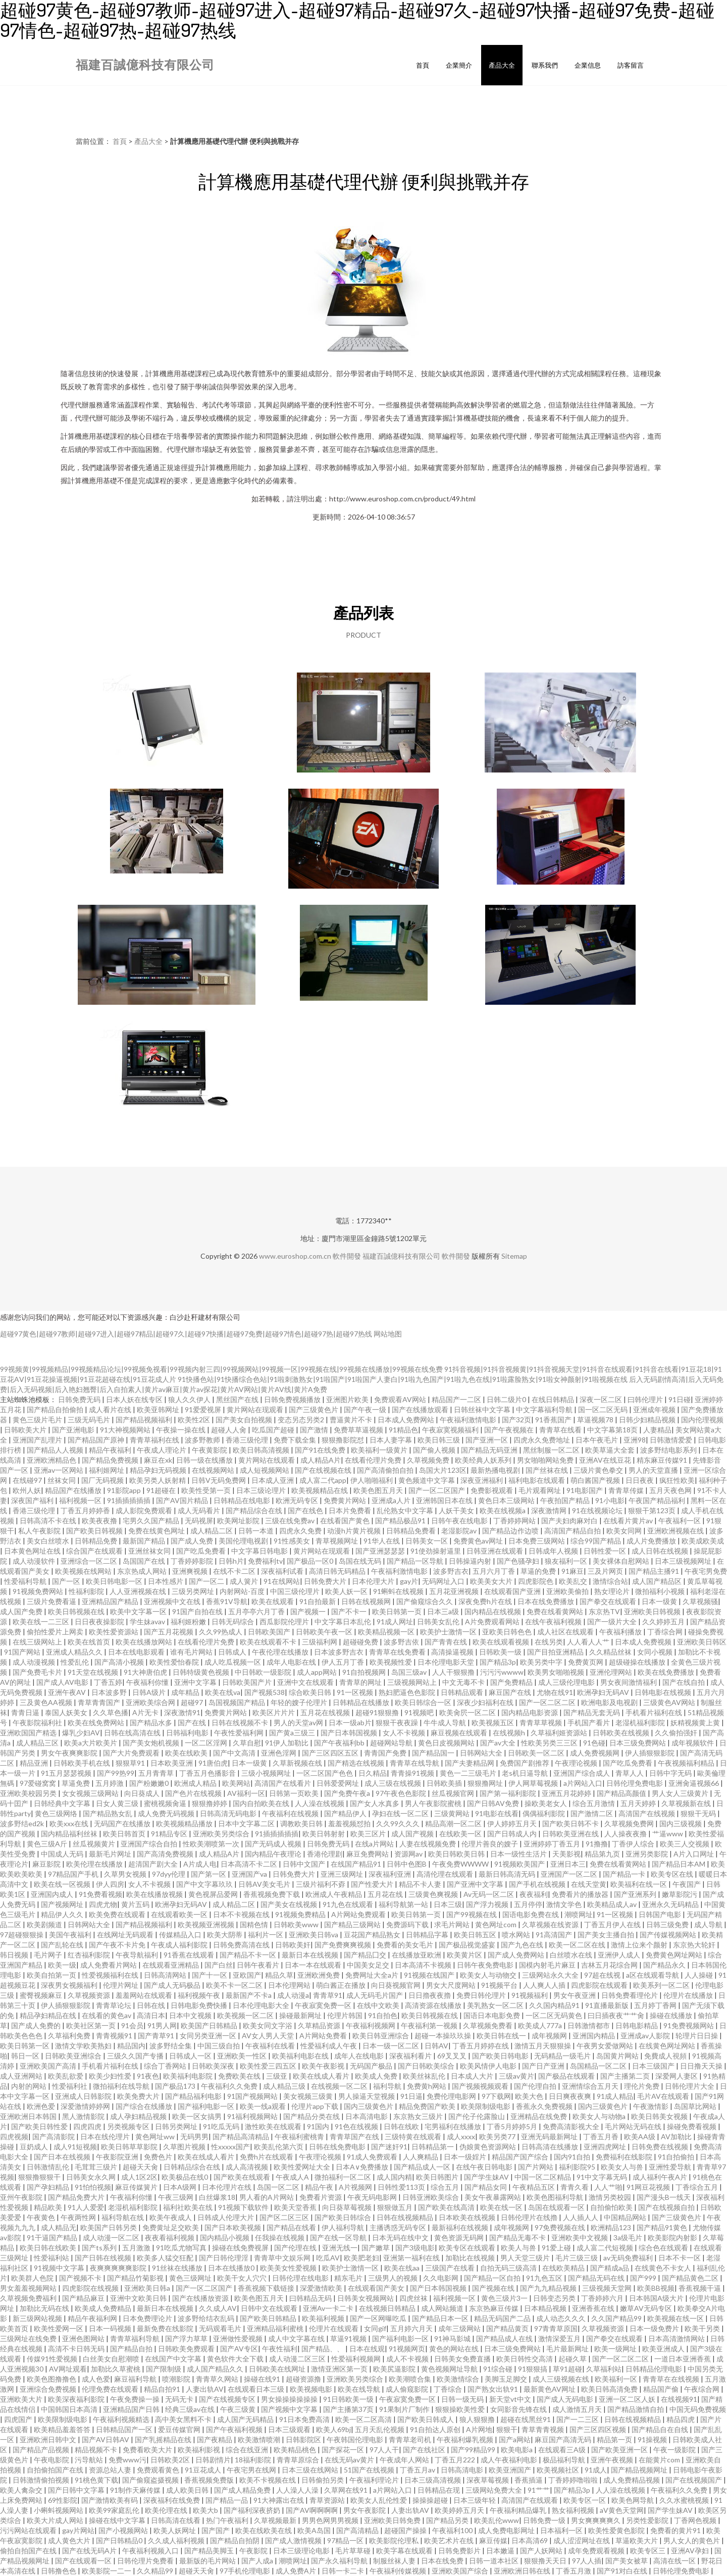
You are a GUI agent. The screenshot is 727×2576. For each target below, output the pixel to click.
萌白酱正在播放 (341, 1985)
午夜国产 (687, 1884)
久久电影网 (441, 2278)
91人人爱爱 (86, 2207)
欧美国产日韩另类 (109, 2227)
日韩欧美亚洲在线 (571, 1833)
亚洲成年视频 (655, 1409)
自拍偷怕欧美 (612, 2207)
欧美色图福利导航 (556, 2197)
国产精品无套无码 (592, 1712)
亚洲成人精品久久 (75, 1651)
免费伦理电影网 (452, 2096)
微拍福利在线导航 (122, 2086)
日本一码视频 (111, 2328)
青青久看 (575, 2187)
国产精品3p (498, 1662)
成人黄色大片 (70, 2540)
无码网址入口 (444, 1581)
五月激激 (137, 2247)
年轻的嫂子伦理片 (300, 1702)
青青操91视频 (413, 1773)
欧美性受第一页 (206, 1490)
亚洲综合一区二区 (90, 1561)
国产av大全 (498, 1742)
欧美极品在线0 (186, 2177)
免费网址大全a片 (372, 1975)
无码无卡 (180, 2399)
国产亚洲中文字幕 (476, 1884)
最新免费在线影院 (166, 2328)
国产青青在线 (447, 1641)
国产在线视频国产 (694, 2480)
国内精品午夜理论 (274, 1853)
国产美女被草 (627, 2560)
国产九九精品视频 (549, 2288)
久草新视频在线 (298, 1763)
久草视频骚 (700, 1601)
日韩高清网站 (166, 1975)
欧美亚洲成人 (664, 2348)
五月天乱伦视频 (380, 2429)
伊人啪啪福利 (372, 1480)
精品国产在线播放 (74, 1490)
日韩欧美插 (445, 1783)
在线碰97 (28, 1480)
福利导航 (388, 2086)
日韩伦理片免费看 (146, 2560)
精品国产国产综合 (521, 2156)
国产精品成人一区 (423, 2166)
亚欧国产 (247, 1975)
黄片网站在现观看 (256, 1409)
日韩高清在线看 (176, 2520)
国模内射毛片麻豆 (548, 1965)
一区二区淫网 (207, 1742)
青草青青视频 (543, 2429)
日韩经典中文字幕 (63, 1803)
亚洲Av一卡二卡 (329, 2308)
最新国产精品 (145, 1540)
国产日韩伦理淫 (224, 2257)
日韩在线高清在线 (133, 1732)
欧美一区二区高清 (364, 2419)
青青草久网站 (218, 2379)
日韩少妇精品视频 (648, 1419)
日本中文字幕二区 (247, 1823)
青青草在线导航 (415, 1763)
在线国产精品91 (357, 1864)
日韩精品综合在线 (193, 2166)
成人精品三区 (38, 1742)
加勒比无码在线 (45, 2308)
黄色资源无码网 (459, 2237)
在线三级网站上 (38, 1641)
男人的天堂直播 (654, 1470)
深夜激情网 (549, 1510)
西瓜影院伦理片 (284, 1621)
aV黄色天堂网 (622, 2510)
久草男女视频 (126, 1874)
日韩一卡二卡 (344, 2570)
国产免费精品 (512, 1682)
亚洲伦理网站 (612, 1672)
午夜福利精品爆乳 (519, 2510)
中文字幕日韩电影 (260, 1551)
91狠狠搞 (533, 2368)
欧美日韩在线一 (502, 2035)
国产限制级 (164, 2368)
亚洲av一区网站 (59, 1470)
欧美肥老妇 (361, 2257)
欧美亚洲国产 (511, 2469)
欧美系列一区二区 (662, 1985)
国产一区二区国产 (437, 1490)
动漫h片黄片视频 (354, 1530)
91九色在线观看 (349, 1904)
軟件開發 (347, 1256)
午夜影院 (254, 2550)
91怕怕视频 (93, 2187)
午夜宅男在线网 (252, 2469)
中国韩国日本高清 (70, 2409)
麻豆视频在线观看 (460, 1732)
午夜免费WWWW (461, 1864)
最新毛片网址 (111, 1853)
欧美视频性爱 (391, 1662)
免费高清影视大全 (572, 2126)
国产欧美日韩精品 (269, 2318)
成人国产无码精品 (246, 2419)
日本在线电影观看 (137, 1651)
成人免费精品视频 (632, 2480)
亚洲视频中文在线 (173, 1601)
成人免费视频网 (595, 1752)
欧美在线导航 (360, 2389)
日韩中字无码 (671, 1773)
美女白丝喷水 (49, 1540)
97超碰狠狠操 (22, 1934)
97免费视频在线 (561, 2227)
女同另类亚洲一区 (209, 2035)
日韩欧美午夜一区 (325, 1631)
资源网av (409, 1853)
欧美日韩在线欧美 (49, 2247)
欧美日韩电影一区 (115, 1581)
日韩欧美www (297, 1924)
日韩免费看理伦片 (630, 1995)
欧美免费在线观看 (118, 1914)
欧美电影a (517, 2449)
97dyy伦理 (169, 1874)
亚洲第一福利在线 (412, 2257)
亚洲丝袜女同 (150, 1551)
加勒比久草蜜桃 (116, 2368)
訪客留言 (630, 65)
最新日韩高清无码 (508, 1874)
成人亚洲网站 (22, 2076)
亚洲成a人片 (392, 1500)
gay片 (409, 1581)
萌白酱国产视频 (595, 1480)
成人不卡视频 (408, 2358)
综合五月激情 (594, 1803)
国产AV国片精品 (183, 1500)
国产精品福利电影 (194, 2096)
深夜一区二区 (602, 1399)
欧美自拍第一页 (52, 1975)
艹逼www (668, 1833)
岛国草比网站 (696, 2106)
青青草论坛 (114, 2005)
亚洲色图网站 (84, 2338)
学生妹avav (148, 1621)
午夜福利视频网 (371, 2025)
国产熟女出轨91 (494, 2389)
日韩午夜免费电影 (486, 1965)
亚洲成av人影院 (645, 2035)
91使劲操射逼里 (436, 1551)
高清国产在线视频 (647, 1813)
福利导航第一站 (404, 1904)
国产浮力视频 (488, 1904)
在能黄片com (660, 2459)
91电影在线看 (496, 1813)
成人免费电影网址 (507, 2530)
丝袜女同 (62, 1480)
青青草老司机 (411, 2439)
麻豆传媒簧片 (137, 2187)
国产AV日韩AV (106, 2439)
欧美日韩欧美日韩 (457, 1853)
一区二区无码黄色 (555, 2015)
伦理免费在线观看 (111, 2389)
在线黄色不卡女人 (664, 2267)
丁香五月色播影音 (208, 1773)
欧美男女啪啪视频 (557, 1672)
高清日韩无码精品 (338, 1571)
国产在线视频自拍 (667, 2207)
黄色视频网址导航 (450, 2368)
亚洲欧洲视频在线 (676, 1530)
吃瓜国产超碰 (274, 1429)
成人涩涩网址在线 (582, 2540)
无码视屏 (199, 1520)
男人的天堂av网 (299, 1722)
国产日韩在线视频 (104, 2257)
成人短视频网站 (265, 1470)
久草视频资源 (90, 1995)
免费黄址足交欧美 (171, 2227)
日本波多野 (109, 1692)
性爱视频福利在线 (111, 1975)
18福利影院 (254, 2459)
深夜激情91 (182, 1712)
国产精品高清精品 (242, 2136)
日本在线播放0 (232, 2267)
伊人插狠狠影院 (650, 1752)
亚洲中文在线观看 (306, 1682)
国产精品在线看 (292, 2227)
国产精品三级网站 (353, 1924)
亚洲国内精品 (594, 2035)
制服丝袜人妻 (395, 2560)
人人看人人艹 (589, 1641)
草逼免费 (76, 1783)
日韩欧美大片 (26, 1429)
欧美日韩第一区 (25, 2045)
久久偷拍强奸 (677, 1732)
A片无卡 (146, 1712)
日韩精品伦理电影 (655, 2368)
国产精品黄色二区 (691, 2278)
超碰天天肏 (141, 2166)
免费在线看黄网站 (556, 1611)
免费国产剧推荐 (525, 1763)
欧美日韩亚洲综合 (381, 2035)
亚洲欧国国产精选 (29, 1732)
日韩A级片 (149, 1692)
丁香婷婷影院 (193, 1561)
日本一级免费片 (655, 2328)
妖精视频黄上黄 (695, 1722)
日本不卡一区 (680, 2257)
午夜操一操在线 (181, 1429)
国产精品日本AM (679, 1864)
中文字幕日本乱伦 (344, 1621)
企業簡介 (459, 65)
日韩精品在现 (439, 2490)
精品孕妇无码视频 (159, 1470)
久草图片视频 (185, 2146)
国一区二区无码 (603, 1409)
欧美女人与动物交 (489, 1975)
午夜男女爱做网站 (606, 2045)
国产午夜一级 (366, 1409)
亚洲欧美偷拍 (568, 1591)
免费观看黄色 (159, 2469)
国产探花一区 (344, 2449)
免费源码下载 (408, 1924)
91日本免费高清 (305, 2419)
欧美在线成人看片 (322, 2076)
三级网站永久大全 (551, 1975)
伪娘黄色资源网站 (488, 2146)
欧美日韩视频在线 (77, 1611)
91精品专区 (170, 1833)
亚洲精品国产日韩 (132, 2409)
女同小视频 (655, 1651)
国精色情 (255, 1924)
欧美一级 (62, 1965)
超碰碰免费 (361, 1641)
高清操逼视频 (453, 1651)
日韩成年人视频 (554, 1551)
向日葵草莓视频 (347, 2207)
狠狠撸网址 (486, 1783)
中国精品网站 (626, 2217)
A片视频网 (356, 2187)
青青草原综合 (299, 2459)
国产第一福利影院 (509, 1793)
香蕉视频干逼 (700, 2288)
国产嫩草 (376, 2247)
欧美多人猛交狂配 (166, 2257)
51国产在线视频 (370, 2469)
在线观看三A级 (562, 2449)
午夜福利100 (453, 2530)
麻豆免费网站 (368, 1853)
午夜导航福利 (138, 1954)
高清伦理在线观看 (446, 1874)
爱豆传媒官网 (180, 2429)
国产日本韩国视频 (350, 1732)
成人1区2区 (139, 2177)
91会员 (132, 2025)
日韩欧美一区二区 (537, 1752)
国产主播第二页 (625, 2076)
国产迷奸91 (389, 2146)
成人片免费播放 (652, 1540)
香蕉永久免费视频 (545, 2106)
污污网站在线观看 (29, 2530)
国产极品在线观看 (567, 2076)
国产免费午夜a (348, 1793)
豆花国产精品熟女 (373, 1934)
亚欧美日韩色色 (507, 1631)
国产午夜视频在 (509, 1429)
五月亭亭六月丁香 (257, 1611)
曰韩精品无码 (311, 2298)
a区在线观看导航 (653, 1975)
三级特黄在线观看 (414, 2136)
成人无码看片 (200, 1510)
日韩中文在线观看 (270, 2308)
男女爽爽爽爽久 (596, 2520)
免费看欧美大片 (148, 2449)
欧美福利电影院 (188, 2076)
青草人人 (630, 1773)
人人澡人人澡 (298, 2490)
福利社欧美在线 (188, 2207)
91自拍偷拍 (677, 2156)
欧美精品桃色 (296, 2449)
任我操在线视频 (280, 2237)
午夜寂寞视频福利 (451, 1429)
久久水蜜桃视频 (684, 2500)
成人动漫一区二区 (112, 2237)
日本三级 (448, 1904)
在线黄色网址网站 (668, 2045)
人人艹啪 (608, 2187)
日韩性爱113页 (402, 2187)
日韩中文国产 (305, 1864)
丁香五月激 (574, 2570)
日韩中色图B (407, 1864)
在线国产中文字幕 (174, 2358)
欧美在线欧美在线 (264, 2530)
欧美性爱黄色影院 (617, 2530)
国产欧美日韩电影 (501, 2055)
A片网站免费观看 (359, 1914)
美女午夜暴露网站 (493, 2197)
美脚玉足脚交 (507, 2379)
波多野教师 (203, 1439)
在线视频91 (679, 2399)
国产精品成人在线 (505, 2338)
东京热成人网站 (142, 1571)
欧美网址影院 (239, 1520)
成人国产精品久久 (216, 2368)
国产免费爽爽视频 (344, 1944)
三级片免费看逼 (52, 1601)
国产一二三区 (578, 2419)
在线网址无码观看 (126, 1934)
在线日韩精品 (554, 1399)
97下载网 (496, 2096)
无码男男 (194, 2136)
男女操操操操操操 (290, 2399)
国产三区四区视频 (598, 2429)
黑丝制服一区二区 (552, 1450)
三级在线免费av (290, 1520)
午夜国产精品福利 (658, 1500)
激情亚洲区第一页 (340, 2368)
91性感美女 (292, 1540)
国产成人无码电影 (566, 2399)
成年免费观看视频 (597, 2550)
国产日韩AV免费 (494, 1803)
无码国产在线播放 (123, 1823)
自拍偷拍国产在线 (56, 2469)
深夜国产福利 (33, 1500)
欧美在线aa (402, 2267)
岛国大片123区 (442, 1470)
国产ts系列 (100, 2247)
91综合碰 (498, 2368)
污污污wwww (502, 1672)
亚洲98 (635, 1439)
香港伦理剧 (324, 1853)
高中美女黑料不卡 (184, 2419)
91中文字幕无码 (603, 2177)
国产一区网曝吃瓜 (379, 2318)
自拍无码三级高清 (509, 2267)
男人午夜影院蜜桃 (434, 1803)
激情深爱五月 (560, 2338)
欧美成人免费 (377, 2076)
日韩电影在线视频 (664, 1692)
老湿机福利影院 (640, 1722)
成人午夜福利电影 (510, 2459)
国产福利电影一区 (207, 2106)
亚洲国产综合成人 (582, 1773)
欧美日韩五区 (476, 1934)
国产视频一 (308, 1611)
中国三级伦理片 (295, 1591)
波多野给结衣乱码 (207, 2318)
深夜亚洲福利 (482, 1480)
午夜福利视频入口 (151, 2550)
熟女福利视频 (574, 2510)
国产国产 (216, 2530)
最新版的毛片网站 (208, 2560)
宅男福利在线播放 (454, 2126)
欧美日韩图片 (438, 2177)
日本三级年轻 (475, 2500)
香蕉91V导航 (226, 1601)
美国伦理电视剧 (244, 1540)
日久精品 (372, 1773)
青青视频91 (115, 2035)
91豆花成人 (204, 2469)
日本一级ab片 (350, 1722)
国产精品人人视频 (56, 1450)
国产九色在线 (523, 1944)
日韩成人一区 (191, 2055)
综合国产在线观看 (95, 1551)
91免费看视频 (100, 1894)
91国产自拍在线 (198, 1611)
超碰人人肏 (229, 1429)
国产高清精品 (358, 2530)
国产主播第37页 (349, 2409)
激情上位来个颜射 (640, 1944)
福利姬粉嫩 (189, 1621)
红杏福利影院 (90, 1954)
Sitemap (514, 1256)
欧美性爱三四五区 (269, 2066)
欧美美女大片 (492, 1581)
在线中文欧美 (379, 2005)
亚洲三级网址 (343, 1874)
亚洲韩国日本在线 (445, 1500)
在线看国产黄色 (345, 1520)
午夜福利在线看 (270, 2045)
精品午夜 (320, 2187)
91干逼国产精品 (53, 2237)
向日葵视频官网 (396, 1985)
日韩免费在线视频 (661, 2146)
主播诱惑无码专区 (399, 2227)
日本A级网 (180, 2187)
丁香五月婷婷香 (86, 1510)
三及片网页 (606, 1571)
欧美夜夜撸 (100, 1520)
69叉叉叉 (452, 2055)
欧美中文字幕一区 (139, 1611)
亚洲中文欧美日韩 (139, 2298)
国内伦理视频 (702, 1419)
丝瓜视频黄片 (95, 1843)
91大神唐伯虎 (146, 1672)
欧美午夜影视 (324, 2066)
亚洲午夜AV (67, 1692)
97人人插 (586, 2560)
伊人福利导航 (344, 2227)
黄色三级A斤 (48, 1843)
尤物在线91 (555, 1692)
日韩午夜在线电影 (460, 1520)
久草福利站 (603, 2368)
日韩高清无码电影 (229, 1813)
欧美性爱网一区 (59, 2328)
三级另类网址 (194, 1591)
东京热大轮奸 (695, 1944)
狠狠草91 (131, 1763)
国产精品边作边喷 (511, 1530)
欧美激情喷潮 (260, 2439)
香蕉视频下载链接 (267, 2288)
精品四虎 (681, 2419)
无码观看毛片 (221, 2328)
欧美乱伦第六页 (279, 2146)
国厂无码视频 (103, 1480)
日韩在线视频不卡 (241, 1722)
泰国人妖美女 (67, 1712)
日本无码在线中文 (401, 2237)
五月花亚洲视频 (454, 1591)
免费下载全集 (296, 1439)
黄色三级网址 (191, 2278)
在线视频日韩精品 (388, 2308)
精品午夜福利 (111, 1450)
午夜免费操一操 (135, 2399)
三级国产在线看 (450, 2267)
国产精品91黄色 (663, 2227)
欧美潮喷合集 (411, 2379)
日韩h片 (231, 1561)
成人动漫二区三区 (298, 2358)
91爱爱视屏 (204, 1409)
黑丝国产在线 (238, 1399)
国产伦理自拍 (536, 2086)
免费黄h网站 (427, 2086)
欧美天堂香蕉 (296, 2207)
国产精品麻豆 (84, 2298)
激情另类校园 (611, 2197)
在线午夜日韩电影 (485, 2166)
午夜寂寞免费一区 (324, 2005)
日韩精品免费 (97, 1540)
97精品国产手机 (74, 1874)
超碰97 (192, 1702)
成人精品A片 (320, 1460)
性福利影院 (87, 1591)
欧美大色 (530, 2096)
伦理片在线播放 (688, 1995)
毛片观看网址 (540, 1490)
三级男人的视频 (393, 2278)
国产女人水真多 (375, 1803)
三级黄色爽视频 (433, 1894)
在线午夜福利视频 (554, 1621)
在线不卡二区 (235, 1571)
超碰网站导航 (392, 1742)
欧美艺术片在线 (449, 2540)
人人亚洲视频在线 (139, 1591)
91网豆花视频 (649, 2187)
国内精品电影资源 (530, 1712)
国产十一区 (210, 1975)
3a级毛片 (628, 2237)
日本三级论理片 (261, 1490)
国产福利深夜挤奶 (253, 2510)
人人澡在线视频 (320, 1803)
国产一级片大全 (612, 1621)
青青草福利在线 (155, 1439)
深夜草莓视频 (488, 2480)
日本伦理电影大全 (262, 2005)
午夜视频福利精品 (687, 1763)
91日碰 (679, 1399)
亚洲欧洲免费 (319, 1975)
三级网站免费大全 (494, 2490)
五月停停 (528, 1904)
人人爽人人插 (545, 1985)
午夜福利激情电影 (469, 1419)
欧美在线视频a (503, 1510)
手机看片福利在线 (655, 1712)
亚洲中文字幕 (196, 1682)
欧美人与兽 (519, 2247)
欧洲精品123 (612, 2227)
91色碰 (594, 1742)
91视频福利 (530, 1995)
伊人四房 (110, 1884)
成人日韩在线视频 (661, 1551)
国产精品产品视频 (42, 2449)
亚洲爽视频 (190, 1571)
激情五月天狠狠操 (543, 2045)
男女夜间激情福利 (629, 1682)
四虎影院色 (536, 1581)
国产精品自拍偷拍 (56, 1409)
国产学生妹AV (487, 2177)
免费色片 (159, 2156)
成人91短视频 (75, 2146)
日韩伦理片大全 (690, 2086)
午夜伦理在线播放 (281, 1651)
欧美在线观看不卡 (269, 1641)
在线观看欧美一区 (180, 1914)
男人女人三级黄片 (681, 1793)
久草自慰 (247, 1742)
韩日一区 (26, 2055)
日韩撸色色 (59, 2570)
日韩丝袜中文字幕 (483, 1409)
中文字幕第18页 (613, 1429)
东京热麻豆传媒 (494, 2308)
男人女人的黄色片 (692, 2540)
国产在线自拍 (684, 1682)
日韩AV (436, 2045)
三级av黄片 (516, 2076)
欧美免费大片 (139, 2096)
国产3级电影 (415, 2247)
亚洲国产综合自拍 (150, 1843)
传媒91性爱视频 (53, 2358)
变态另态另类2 (302, 1419)
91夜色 (148, 2076)
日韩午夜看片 (259, 1965)
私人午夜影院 (40, 1530)
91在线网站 (282, 1581)
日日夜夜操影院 (100, 1621)
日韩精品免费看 (411, 1530)
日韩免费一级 (545, 2520)
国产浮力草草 (187, 2338)
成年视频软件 (693, 1742)
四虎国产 (19, 2419)
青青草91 (327, 1995)
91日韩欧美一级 (349, 2399)
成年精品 (186, 1692)
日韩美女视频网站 (366, 2298)
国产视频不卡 (81, 2278)
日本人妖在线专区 (135, 1399)
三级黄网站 (452, 1813)
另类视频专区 (129, 2126)
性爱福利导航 (26, 1581)
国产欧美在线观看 (243, 2177)
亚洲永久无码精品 (671, 1904)
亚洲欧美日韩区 (701, 1641)
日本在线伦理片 (105, 2136)
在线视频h (510, 1732)
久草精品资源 (320, 2025)
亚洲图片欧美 (348, 1399)
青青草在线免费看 (398, 1651)
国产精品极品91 (401, 1520)
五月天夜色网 (671, 1490)
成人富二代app (322, 1480)
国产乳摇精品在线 (164, 2439)
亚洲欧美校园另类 (29, 1793)
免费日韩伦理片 (481, 1995)
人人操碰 (699, 1975)
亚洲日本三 (568, 1864)
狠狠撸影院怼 (344, 1439)
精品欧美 (49, 2207)
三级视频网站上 (412, 1682)
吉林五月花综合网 (610, 1965)
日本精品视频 (546, 2308)
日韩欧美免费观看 (187, 2348)
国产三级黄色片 (314, 1409)
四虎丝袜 (414, 2298)
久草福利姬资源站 (560, 1732)
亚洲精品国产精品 (111, 1601)
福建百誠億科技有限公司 (145, 64)
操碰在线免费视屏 (241, 2247)
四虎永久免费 (301, 1530)
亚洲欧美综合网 (151, 1702)
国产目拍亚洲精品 (556, 1651)
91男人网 (162, 2025)
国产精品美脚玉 (209, 2550)
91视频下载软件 (244, 2207)
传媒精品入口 (181, 1934)
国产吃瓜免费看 (201, 1551)
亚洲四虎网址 (606, 2146)
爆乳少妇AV (81, 1732)
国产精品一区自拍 (493, 2278)
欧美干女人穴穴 (242, 2278)
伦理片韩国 (345, 2015)
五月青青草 (156, 1773)
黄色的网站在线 (454, 2348)
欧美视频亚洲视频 (207, 1924)
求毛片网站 (452, 1924)
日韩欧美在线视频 (622, 1732)
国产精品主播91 (655, 1571)
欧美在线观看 (273, 1601)
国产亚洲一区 (487, 1439)
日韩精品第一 (433, 2146)
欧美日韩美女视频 (660, 2116)
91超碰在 (161, 1490)
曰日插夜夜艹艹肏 (617, 2015)
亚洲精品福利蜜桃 (276, 2328)
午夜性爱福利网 (239, 1732)
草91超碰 (567, 2368)
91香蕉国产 (554, 1419)
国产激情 (315, 1429)
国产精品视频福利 (145, 1419)
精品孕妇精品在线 (49, 2015)
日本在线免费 (443, 2560)
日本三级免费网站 (638, 1742)
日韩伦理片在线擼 (530, 2217)
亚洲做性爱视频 (238, 2338)
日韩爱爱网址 (338, 1783)
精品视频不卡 (97, 2449)
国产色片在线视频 (194, 1793)
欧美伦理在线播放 (95, 1864)
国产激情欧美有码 (110, 2500)
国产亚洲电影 (74, 1429)
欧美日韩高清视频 (262, 1450)
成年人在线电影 (359, 2055)
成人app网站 (317, 1672)
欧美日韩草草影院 (130, 2146)
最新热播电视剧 (496, 1470)
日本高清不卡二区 (250, 1864)
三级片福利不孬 (321, 1884)
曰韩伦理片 (646, 1399)
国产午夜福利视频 (235, 2429)
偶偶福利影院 (544, 1813)
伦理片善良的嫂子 (490, 1843)
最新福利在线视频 (461, 2227)
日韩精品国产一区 (125, 2429)
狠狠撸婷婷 (210, 1803)
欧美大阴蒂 (225, 1934)
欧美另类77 (498, 2136)
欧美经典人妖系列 (484, 1460)
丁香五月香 (601, 2136)
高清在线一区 (675, 2560)
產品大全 (502, 65)
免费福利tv (265, 1561)
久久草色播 (110, 1712)
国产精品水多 (152, 1722)
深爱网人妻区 (677, 2076)
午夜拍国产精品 (565, 1500)
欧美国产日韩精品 (210, 2025)
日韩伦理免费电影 (635, 1783)
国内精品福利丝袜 (70, 1833)
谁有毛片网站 (192, 1651)
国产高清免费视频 (166, 1853)
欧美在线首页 (90, 1641)
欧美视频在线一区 (676, 2318)
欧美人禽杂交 (22, 2490)
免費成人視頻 (666, 2055)
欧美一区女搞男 (197, 2116)
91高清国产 (555, 1934)
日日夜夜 (640, 1480)
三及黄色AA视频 (47, 1702)
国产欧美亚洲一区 (620, 2449)
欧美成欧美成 (703, 1540)
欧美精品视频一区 (387, 1631)
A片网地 (479, 2429)
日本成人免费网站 (407, 1419)
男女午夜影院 (365, 2510)
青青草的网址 (361, 1682)
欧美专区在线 (673, 1874)
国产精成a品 (610, 2267)
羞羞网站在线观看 (145, 1995)
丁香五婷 (108, 1682)
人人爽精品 (421, 2156)
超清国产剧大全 (153, 1864)
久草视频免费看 (488, 2025)
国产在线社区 (425, 2449)
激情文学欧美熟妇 (84, 2045)
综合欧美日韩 (311, 1692)
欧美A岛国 (314, 2530)
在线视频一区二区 (340, 2086)
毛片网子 (49, 1954)
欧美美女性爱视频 (289, 2267)
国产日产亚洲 (544, 2066)
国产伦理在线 (296, 2247)
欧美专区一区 (585, 2500)
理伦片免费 (642, 2086)
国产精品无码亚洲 (490, 1450)
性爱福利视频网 (356, 2358)
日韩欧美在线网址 (278, 2368)
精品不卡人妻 (421, 1884)
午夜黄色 (42, 2217)
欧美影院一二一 (107, 2570)
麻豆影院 (47, 1864)
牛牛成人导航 (446, 1722)
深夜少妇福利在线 (486, 1702)
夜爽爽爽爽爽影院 (119, 2267)
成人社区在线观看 (566, 1631)
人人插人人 (581, 2217)
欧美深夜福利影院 (77, 2399)
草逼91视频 (349, 2338)
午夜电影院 (52, 2459)
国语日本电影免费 (492, 2015)
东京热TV (604, 1611)
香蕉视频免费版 (209, 2480)
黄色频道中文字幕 (427, 1480)
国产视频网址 (63, 1904)
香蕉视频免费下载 (272, 1894)
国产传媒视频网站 (669, 1934)
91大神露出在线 (279, 2500)
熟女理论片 (612, 1591)
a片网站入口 (582, 1783)
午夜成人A (293, 2177)
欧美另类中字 (542, 1662)
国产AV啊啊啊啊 (312, 2510)
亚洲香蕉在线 (594, 2308)
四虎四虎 (88, 2126)
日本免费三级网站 (537, 1540)
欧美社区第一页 (91, 2025)
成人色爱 (96, 2379)
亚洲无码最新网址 (550, 2136)
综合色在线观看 (664, 2247)
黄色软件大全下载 (236, 2358)
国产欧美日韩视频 (95, 1530)
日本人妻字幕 (391, 1439)
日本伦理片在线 (227, 2187)
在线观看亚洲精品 (171, 1965)
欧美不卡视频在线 (268, 2480)
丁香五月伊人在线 (613, 1924)
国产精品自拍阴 (235, 2540)
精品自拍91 (163, 2389)
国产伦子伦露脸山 (477, 2116)
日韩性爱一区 (606, 1551)
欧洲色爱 (42, 2106)
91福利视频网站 (253, 2116)
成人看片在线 (111, 1409)
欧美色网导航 (633, 2500)
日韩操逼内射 (471, 1561)
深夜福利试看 (283, 1571)
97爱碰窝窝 (39, 1783)
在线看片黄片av (628, 1520)
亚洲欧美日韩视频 (653, 1611)
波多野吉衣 (451, 1571)
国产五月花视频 (169, 1631)
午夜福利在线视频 (291, 1813)
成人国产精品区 (657, 1581)
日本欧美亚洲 (172, 1763)
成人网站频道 (443, 2308)
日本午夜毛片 (597, 1439)
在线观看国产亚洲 (513, 1591)
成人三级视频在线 (562, 2379)
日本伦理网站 (290, 1985)
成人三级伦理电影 (567, 1682)
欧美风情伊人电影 (489, 2066)
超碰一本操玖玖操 (443, 2035)
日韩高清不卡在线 (49, 1520)
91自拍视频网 (364, 1672)
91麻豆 (572, 1571)
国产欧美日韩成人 (426, 2419)
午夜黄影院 (210, 1450)
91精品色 (403, 1429)
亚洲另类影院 (647, 1853)
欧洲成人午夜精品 (334, 1894)
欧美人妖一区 (347, 1591)
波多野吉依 (402, 1641)
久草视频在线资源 (551, 1924)
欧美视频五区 (493, 1722)
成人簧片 (244, 1581)
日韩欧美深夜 (214, 2066)
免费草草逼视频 (359, 1429)
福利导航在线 (123, 2217)
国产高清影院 (54, 2136)
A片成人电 (200, 1864)
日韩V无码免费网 (219, 1480)
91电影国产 (585, 1490)
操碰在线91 (263, 2379)
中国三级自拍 (219, 2045)
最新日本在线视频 (311, 1954)
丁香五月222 (456, 2459)
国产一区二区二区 (548, 1702)
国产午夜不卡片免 (118, 1944)
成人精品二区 (212, 1530)
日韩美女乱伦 (439, 1621)
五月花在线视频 (325, 1712)
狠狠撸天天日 (546, 2560)
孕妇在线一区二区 (401, 1813)
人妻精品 (657, 1429)
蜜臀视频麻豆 (42, 1995)
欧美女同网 (624, 1530)
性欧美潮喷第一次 (212, 1843)
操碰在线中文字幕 (118, 2520)
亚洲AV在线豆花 (606, 1460)
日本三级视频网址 (684, 1561)
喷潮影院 (177, 2379)
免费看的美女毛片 (406, 1944)
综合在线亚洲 (248, 2449)
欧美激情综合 (459, 2379)
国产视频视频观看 (481, 2086)
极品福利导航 (565, 2459)
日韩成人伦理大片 (226, 2217)
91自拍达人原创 (436, 2429)
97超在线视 (603, 1975)
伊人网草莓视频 (533, 1783)
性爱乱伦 (75, 1662)
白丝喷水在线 (572, 1954)
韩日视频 (15, 1954)
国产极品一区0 (311, 1561)
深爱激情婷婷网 (86, 2106)
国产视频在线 (494, 2288)
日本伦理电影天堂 (447, 1662)
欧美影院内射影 (673, 2237)
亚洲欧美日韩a (148, 2288)
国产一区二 (207, 1581)
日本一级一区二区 (391, 2045)
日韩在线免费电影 (338, 2146)
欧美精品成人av (612, 1904)
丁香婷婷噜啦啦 (573, 2480)
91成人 (596, 2469)
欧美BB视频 (655, 2288)
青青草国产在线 (355, 2136)
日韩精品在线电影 (243, 1500)
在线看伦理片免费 (374, 1460)
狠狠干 (506, 2429)
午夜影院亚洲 (118, 2156)
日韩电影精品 (637, 2025)
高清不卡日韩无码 (77, 2348)
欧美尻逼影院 (395, 2368)
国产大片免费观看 (132, 1752)
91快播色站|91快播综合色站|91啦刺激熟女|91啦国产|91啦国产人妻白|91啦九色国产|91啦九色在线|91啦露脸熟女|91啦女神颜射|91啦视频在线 (403, 1379)
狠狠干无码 (699, 1813)
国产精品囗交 (366, 1954)
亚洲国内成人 (53, 1894)
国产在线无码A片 (90, 2550)
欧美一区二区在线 (578, 1944)
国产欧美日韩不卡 (571, 1823)
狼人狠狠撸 (477, 2419)
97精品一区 (346, 2540)
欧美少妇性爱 (111, 2076)
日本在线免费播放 (546, 1601)
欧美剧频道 (45, 1924)
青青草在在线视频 (672, 2379)
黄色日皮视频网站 (447, 1742)
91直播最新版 (607, 2005)
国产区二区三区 (284, 2217)
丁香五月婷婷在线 (481, 2045)
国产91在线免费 (321, 1450)
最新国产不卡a (249, 1995)
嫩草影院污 (680, 1894)
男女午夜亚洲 (575, 1995)
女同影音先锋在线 (519, 2409)
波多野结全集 (171, 2045)
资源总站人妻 (111, 2469)
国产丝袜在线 (547, 1470)
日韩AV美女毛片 (265, 1884)
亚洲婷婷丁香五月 (553, 1843)
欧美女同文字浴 (268, 2025)
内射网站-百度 (243, 1591)
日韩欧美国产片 (247, 1682)
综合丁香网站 (166, 2066)
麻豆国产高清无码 (564, 2439)
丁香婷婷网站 (515, 1520)
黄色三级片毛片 (38, 1419)
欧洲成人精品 (196, 1783)
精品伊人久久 (63, 1914)
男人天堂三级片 (525, 2257)
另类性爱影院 (648, 2520)
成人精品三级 (285, 2086)
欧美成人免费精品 (104, 2308)
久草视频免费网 (629, 1823)
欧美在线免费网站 (97, 1722)
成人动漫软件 (35, 1561)
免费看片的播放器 (581, 1894)
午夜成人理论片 (162, 1450)
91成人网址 (395, 1621)
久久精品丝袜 (611, 1651)
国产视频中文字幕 (290, 2409)
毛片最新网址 (568, 2348)
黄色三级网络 (57, 1813)
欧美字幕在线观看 (405, 2550)
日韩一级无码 (463, 2399)
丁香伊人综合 (634, 1843)
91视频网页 (407, 2348)
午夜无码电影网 (372, 2197)
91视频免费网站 (39, 1591)
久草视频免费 (429, 1460)
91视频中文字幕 (60, 2267)
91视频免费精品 (301, 1914)
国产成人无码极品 (173, 1985)
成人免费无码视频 (167, 1813)
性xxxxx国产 (230, 2146)
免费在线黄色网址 (157, 1530)
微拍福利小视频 (660, 1591)
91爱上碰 (557, 2247)
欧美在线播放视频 (155, 1894)
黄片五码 (136, 1904)
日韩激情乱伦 (49, 2166)
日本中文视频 (191, 2015)
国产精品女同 (486, 2187)
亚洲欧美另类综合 (222, 1833)
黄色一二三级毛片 (469, 1773)
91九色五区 (545, 2278)
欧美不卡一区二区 (235, 1985)
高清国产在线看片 (283, 1783)
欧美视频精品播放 (185, 1823)
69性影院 (62, 2500)
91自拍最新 (318, 1601)
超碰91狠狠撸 (377, 1712)
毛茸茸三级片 (97, 2166)
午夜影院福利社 (38, 1722)
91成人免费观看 (373, 2156)
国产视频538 (264, 1692)
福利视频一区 (81, 1500)
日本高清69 (530, 2540)
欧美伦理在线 (167, 2510)
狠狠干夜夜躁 (398, 1722)
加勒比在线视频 (470, 2257)
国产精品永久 (665, 1965)
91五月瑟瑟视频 (67, 1773)
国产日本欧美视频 (233, 2227)
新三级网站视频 (38, 2318)
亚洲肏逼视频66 (694, 1783)
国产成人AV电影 (63, 1682)
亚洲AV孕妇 (690, 2550)
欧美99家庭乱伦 (115, 2510)
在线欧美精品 (564, 2267)
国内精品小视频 (225, 2237)
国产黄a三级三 (293, 1732)
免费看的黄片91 (676, 2530)
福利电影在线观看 (537, 1480)
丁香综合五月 (697, 2187)
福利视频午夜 (200, 1995)
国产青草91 (157, 2035)
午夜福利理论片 (374, 2480)
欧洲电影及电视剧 (610, 1702)
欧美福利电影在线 (301, 2055)
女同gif (375, 2328)
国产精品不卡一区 (249, 1954)
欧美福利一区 (617, 2379)
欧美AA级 (640, 2136)
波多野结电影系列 (669, 1450)
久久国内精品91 (555, 2005)
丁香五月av (418, 2469)
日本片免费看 (351, 1510)
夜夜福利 (534, 1894)
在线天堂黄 (588, 1884)
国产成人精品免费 (243, 2490)
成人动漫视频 (35, 1662)
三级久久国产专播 (136, 2055)
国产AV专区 (239, 2348)
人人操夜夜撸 (626, 1833)
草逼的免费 (539, 1571)
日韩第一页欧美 (294, 1793)
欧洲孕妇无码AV (604, 1692)
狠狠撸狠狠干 (40, 2177)
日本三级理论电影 (302, 2550)
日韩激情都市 (589, 2025)
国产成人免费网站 (517, 1954)
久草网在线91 (346, 2490)
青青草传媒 (626, 1490)
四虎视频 (14, 2136)
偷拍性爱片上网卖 (56, 1631)
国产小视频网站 (123, 2530)
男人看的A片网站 (267, 2197)
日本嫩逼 (501, 2550)
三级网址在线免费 (29, 2338)
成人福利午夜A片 (661, 2177)
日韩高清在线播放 (551, 2146)
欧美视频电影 (312, 2389)
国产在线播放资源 (201, 2298)
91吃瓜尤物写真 (182, 2247)
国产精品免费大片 (77, 2197)
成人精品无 (58, 2227)
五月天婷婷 (638, 1803)
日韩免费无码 (80, 1399)
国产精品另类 (448, 2520)
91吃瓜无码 (222, 2126)
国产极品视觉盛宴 (468, 1944)
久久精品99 (156, 2570)
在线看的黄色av (107, 2015)
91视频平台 (500, 1985)
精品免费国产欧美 (428, 2106)
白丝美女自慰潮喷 (112, 2358)
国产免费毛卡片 (38, 1672)
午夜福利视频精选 (122, 2419)
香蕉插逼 (529, 2480)
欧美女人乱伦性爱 (379, 2500)
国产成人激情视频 (294, 2540)
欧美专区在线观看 (468, 2247)
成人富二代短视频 (606, 2247)
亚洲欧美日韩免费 (393, 2520)
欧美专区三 (648, 2550)
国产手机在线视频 (538, 1884)
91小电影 (610, 1500)
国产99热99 (115, 1773)
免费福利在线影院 (625, 2156)
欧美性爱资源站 (114, 1631)
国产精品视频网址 (640, 2469)
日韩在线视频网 (366, 1601)
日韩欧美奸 (292, 1944)
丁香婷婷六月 (603, 2298)
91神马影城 (453, 2338)
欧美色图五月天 (378, 1490)
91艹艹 (539, 2490)
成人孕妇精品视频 (139, 2116)
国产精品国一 (434, 1752)
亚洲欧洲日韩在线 (523, 2570)
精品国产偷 (661, 2389)
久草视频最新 (276, 2520)
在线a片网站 (375, 1843)
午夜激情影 (651, 2106)
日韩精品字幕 (428, 1934)
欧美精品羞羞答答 (63, 2429)
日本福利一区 (562, 2530)
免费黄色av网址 (478, 1540)
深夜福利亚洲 (390, 1874)
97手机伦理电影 (246, 2570)
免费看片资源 (321, 2197)
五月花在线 (386, 1894)
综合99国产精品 (596, 1540)
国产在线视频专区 (228, 2399)
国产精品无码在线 (597, 2278)
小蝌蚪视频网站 (59, 2510)
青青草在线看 (561, 1429)
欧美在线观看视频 (502, 1641)
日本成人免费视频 (644, 1641)
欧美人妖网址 (175, 2530)
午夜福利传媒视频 (399, 2570)
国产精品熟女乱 (108, 1813)
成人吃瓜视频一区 (233, 1662)
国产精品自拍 (132, 2348)
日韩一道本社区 (494, 2560)
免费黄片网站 (346, 1500)
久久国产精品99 (617, 2318)
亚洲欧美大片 (22, 2399)
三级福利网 (320, 1641)
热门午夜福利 (228, 2520)
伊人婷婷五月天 (512, 1823)
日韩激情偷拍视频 (42, 2480)
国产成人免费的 (36, 2025)
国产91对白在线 (623, 2570)
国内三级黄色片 (369, 2106)
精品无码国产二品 (503, 2318)
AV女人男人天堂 (268, 2035)
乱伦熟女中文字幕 (406, 1510)
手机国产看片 (589, 1722)
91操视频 (653, 2439)
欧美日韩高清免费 (610, 2389)
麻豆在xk (158, 1460)
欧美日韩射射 (324, 1833)
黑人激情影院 (84, 2116)
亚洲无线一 (339, 2247)
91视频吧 (419, 1712)
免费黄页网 (586, 1662)
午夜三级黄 (238, 2409)
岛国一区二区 (279, 2187)
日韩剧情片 (213, 2459)
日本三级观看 (290, 2429)
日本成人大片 (473, 2076)
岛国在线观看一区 (557, 2207)
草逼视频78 (596, 1419)
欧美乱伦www (496, 2520)
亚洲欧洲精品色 (52, 1460)
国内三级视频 (681, 1823)
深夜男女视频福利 (70, 1985)
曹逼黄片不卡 (352, 1419)
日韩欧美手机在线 (83, 1763)
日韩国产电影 (661, 1914)
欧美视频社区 (559, 2469)
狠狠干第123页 (652, 1510)
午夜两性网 (79, 2217)
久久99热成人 (221, 1631)
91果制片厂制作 (405, 2409)
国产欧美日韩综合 (344, 2217)
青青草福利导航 (135, 2338)
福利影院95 (578, 2166)
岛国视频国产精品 (238, 1702)
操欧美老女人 (546, 1803)
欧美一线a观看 (263, 2106)
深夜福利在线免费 (172, 2500)
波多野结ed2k (22, 1823)
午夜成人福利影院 (180, 1944)
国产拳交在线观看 (609, 1601)
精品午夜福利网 (93, 2318)
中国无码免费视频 (697, 2409)
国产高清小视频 (119, 1662)
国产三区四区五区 (331, 1752)
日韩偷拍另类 (323, 2480)
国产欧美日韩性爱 (40, 2126)
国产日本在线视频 (63, 2156)
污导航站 (90, 2459)
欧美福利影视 (200, 2449)
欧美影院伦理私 (394, 2540)
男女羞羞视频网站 (29, 2288)
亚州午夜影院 (22, 2197)
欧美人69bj (333, 2429)
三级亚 (277, 2076)
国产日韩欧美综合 (427, 2066)
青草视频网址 (337, 1540)
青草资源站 (327, 2500)
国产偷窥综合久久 (425, 1601)
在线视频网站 (214, 1470)
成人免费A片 (297, 2570)
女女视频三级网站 (91, 1793)
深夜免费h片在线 (485, 1601)
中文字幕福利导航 (545, 1409)
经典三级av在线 (190, 2409)
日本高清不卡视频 (424, 1965)
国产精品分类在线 (312, 2116)
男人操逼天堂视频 (367, 2096)
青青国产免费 (386, 1752)
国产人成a (258, 2560)
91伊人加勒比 (287, 1742)
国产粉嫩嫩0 (149, 1783)
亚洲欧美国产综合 (461, 2570)
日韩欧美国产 (270, 1631)
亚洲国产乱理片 (38, 1439)
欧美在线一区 (502, 2207)
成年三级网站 (460, 2328)
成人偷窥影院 (408, 2389)
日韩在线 (152, 2005)
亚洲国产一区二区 (570, 1874)
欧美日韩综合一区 (424, 1702)
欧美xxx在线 (69, 1823)
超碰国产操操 (406, 2530)
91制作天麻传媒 (136, 2490)
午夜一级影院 (675, 2449)
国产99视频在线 (472, 1914)
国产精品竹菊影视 (136, 2278)
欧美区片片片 (274, 1712)
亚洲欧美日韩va (314, 1934)
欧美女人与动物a (600, 2116)
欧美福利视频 (324, 2318)
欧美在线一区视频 (63, 1884)
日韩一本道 (256, 1530)
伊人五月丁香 (344, 1662)
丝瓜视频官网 (454, 1793)
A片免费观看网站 (493, 1621)
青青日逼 (26, 1712)
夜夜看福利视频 (170, 2237)
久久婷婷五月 (664, 1621)
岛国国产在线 (145, 1561)
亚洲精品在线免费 (539, 2116)
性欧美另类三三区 (550, 1742)
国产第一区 (209, 1874)
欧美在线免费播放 (667, 1672)
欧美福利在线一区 (639, 1884)
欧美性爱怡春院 (174, 1662)
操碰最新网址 (301, 2015)
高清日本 (151, 2015)
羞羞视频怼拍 (350, 1823)
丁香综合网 (665, 1631)
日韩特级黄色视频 (202, 1672)
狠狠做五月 (395, 2207)
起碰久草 (573, 2358)
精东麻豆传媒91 (663, 1460)
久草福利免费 (70, 2035)
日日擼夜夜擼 (430, 1995)
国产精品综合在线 (255, 1510)
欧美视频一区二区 (246, 2015)
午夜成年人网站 (405, 2459)
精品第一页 (615, 2439)
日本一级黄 (660, 1601)
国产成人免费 (193, 1540)
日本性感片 (166, 1581)
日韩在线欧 (402, 2126)
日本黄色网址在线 (33, 1551)
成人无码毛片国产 (375, 1995)
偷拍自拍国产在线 (29, 2550)
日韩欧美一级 (501, 1651)
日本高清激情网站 (677, 2338)
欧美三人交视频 (685, 1843)
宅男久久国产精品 (152, 1520)
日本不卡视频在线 (242, 1914)
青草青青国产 (100, 1702)
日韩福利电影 (188, 1732)
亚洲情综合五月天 (591, 2086)
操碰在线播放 (672, 2015)
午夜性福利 (279, 2348)
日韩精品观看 (463, 1692)
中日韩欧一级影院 (264, 1672)
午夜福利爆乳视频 (466, 2439)
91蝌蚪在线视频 (399, 1591)
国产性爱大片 (373, 1884)
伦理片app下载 (315, 2106)
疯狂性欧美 (677, 1480)
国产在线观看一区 (84, 2560)
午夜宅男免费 (706, 1571)
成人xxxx (461, 2136)
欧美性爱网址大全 (303, 2166)
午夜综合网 (702, 2389)
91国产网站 (23, 1651)
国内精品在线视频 (493, 1611)
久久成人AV (218, 2308)
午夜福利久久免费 (230, 2086)
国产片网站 (536, 2166)
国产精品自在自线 (661, 2429)
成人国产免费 (22, 1611)
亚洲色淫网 (279, 1752)
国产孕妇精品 (49, 2187)
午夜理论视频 (577, 1763)
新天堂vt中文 (511, 2399)
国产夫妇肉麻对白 (570, 1520)
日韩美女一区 (427, 1540)
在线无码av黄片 (350, 2459)
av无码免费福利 (628, 2257)
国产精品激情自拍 (636, 2409)
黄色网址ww (155, 2136)
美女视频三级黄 (308, 2096)
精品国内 (131, 2045)
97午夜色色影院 (402, 1793)
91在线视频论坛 (598, 1510)
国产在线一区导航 (339, 2237)
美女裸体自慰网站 (622, 1561)
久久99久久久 (398, 1823)
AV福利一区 (246, 1793)
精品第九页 (603, 1853)
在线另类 (549, 1641)
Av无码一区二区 (489, 1894)
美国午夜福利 (71, 1934)
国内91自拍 (573, 2156)
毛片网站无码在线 (634, 2126)
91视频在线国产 (430, 1975)
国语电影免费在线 (531, 1914)
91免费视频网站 (689, 2025)
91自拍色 (382, 2015)
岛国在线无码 (361, 1561)
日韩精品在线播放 (362, 1702)
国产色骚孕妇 (519, 1561)
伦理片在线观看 (334, 2328)
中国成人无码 (63, 1853)
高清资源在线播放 (434, 2005)
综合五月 (445, 2187)
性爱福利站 (52, 2257)
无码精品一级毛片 (563, 2055)
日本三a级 (443, 1611)
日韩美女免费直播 (463, 2358)
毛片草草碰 (353, 2550)
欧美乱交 (574, 1581)
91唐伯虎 (213, 1763)
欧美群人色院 (33, 2278)
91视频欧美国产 (520, 1864)
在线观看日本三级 (257, 2389)
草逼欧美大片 (637, 2540)
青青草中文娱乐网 (283, 2257)
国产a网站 (515, 2439)
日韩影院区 (304, 2439)
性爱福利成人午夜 (329, 2045)
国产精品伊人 (346, 1813)
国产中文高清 (235, 1752)
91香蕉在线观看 (190, 1954)
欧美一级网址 (616, 2348)
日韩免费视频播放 (293, 1399)
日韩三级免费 (668, 1924)
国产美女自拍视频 (245, 1419)
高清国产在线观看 (530, 2500)
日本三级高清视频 (433, 2480)
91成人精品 (615, 2096)
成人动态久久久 (561, 2318)
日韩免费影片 (460, 2550)
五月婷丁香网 (656, 2005)
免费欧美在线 (240, 2076)
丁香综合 (448, 2389)
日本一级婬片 (466, 2156)
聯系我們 (545, 65)
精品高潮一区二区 (454, 1823)
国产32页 (516, 1419)
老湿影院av (459, 1530)
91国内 (319, 2126)
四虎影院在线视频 (91, 2288)
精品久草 (279, 1975)
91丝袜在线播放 (178, 2267)
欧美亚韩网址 (159, 1409)
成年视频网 (550, 2035)
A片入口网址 (694, 1853)
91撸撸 (597, 1843)
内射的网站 (29, 2086)
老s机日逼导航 (525, 1773)
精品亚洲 (34, 1763)
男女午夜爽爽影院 (70, 1752)
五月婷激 (110, 1783)
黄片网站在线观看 (267, 1460)
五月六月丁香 (494, 1571)
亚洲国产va (250, 1874)
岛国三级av (409, 1672)
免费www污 (127, 2459)
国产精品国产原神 (97, 1439)
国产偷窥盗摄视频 (151, 2480)
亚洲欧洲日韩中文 (49, 2439)
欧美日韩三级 (439, 1439)
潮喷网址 (578, 1914)
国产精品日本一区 (441, 2318)
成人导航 (709, 1924)
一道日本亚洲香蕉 (683, 2358)
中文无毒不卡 (464, 1682)
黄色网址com (496, 1924)
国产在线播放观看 (421, 1409)
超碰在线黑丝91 (526, 2419)
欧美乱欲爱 (66, 2076)
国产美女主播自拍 (607, 1934)
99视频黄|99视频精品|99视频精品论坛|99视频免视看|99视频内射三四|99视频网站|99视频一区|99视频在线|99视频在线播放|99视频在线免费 (221, 1369)
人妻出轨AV (205, 2389)
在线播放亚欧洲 (417, 1954)
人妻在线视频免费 (428, 1843)
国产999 (644, 2278)
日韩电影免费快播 (200, 2005)
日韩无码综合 (233, 1621)
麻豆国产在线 (511, 1692)
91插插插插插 (129, 1500)
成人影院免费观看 (145, 1510)
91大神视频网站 (126, 1429)
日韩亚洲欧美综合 (431, 2197)
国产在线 (192, 1722)
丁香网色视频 (696, 2520)
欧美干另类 (703, 2328)
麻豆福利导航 (136, 2379)
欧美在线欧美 (187, 1752)
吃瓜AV (328, 2257)
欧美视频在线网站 (84, 1571)
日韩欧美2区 (170, 2459)
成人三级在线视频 (394, 1783)
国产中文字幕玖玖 (205, 1884)
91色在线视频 (357, 2126)
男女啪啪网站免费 (546, 1460)
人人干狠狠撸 (454, 1672)
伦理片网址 (121, 1985)
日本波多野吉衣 (339, 1651)
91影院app (124, 1490)
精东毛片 (349, 2278)
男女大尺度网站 (451, 1985)
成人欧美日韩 (188, 2490)
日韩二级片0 (507, 1399)
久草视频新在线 (686, 1803)
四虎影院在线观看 (600, 1985)
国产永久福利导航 (340, 2560)
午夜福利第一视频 (430, 2025)
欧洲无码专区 (298, 1500)
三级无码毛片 (90, 1419)
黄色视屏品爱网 (213, 1894)
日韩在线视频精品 (406, 2217)
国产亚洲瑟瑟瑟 (380, 1551)
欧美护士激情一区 (449, 1631)
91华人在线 (382, 1540)
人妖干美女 (457, 1510)
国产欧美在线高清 (447, 2207)
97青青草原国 (556, 2328)
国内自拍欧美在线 (262, 1803)
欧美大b (206, 2510)
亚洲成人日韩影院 (84, 2096)
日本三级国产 (654, 2066)
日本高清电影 (367, 2116)
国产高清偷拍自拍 (386, 1470)
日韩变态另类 (555, 2298)
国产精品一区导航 (416, 1561)
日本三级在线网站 (311, 2469)
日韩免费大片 (326, 1581)
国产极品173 (176, 2086)
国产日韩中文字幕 (77, 2490)
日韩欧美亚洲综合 (74, 2055)
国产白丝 (218, 1965)
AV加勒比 (677, 2136)
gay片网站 (78, 2530)
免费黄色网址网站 (675, 1954)
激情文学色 (564, 1904)
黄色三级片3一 (505, 2298)
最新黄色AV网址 (550, 2389)
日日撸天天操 (702, 2066)
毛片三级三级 (577, 2257)
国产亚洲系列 (636, 1894)
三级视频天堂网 (607, 2288)
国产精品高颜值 (622, 1793)
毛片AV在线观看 (664, 2096)
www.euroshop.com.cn (295, 1256)
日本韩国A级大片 (657, 2298)
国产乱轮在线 (63, 1944)
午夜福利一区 (680, 1520)
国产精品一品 (227, 2500)
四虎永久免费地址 (542, 1439)
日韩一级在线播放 (205, 1460)
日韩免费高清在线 (242, 1944)
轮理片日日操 (697, 2035)
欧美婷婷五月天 (460, 2510)
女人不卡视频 (405, 1732)
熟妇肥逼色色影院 (408, 1692)
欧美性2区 (195, 1419)
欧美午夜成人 (171, 2217)
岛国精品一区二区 (599, 2066)
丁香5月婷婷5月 (513, 2126)
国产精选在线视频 (357, 1763)
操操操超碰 (430, 2500)
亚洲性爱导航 (671, 2166)
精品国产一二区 (457, 1399)
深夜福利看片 (411, 2055)
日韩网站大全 (482, 1752)
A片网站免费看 (323, 2035)
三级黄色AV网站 (670, 1702)
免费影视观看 (492, 1490)
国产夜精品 (215, 2439)
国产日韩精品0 (120, 2540)
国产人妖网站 (542, 2550)
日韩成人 (233, 1651)
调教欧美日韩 (302, 1823)
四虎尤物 (103, 1904)
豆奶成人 (34, 2146)
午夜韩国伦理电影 (356, 2439)
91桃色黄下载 (96, 2480)
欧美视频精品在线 (320, 1490)
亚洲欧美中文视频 (580, 2237)
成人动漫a (293, 1995)
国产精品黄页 (508, 2328)
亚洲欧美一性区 (242, 2055)
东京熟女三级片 (418, 2116)
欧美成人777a (540, 2025)
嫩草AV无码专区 (646, 2308)
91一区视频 (356, 1692)
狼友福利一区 (567, 1561)
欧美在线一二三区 (42, 1621)
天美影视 (566, 1853)
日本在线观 (367, 2348)
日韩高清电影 (463, 2469)
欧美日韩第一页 (397, 1611)
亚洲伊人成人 (620, 1954)
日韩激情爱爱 (672, 1439)
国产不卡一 (349, 1611)
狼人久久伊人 (190, 1399)
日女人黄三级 (118, 1803)
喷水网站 (517, 1934)
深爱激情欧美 (322, 2288)
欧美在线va (222, 1692)
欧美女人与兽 (623, 2166)
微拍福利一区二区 (344, 2177)
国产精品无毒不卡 (518, 2237)
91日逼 (411, 2096)
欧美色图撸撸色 (52, 2379)
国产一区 (67, 1581)
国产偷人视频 (435, 1450)
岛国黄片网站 (618, 2055)
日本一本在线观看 (314, 1965)
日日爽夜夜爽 (571, 2096)
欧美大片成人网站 (56, 2520)
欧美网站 (236, 1783)
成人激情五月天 (577, 2409)
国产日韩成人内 (512, 1833)
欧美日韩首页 (125, 1833)
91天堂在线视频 (94, 1672)
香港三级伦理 (248, 1439)
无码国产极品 (372, 2066)
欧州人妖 (27, 1490)
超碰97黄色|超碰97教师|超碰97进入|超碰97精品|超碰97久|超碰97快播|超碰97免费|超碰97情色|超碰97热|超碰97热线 (186, 1333)
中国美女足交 (369, 1965)
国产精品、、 (323, 2348)
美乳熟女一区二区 (496, 2005)
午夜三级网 (176, 2197)
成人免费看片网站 (109, 1965)
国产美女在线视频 (290, 1904)
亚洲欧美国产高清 (49, 2066)
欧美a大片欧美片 (91, 1742)
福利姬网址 (107, 1470)
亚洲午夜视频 (613, 2459)
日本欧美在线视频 (468, 2217)
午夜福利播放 (621, 1631)
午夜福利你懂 (148, 1682)
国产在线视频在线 (324, 1470)
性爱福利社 (70, 2086)
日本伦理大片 (374, 1581)
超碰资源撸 (304, 2379)
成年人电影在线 (292, 1662)
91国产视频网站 (253, 2096)
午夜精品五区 (534, 2187)
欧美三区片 (368, 1833)
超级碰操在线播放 (638, 1662)
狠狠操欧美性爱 (460, 2409)
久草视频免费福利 (29, 2298)
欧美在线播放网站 (145, 1641)
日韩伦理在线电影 (301, 2278)
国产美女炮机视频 (152, 1742)
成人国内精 (394, 2177)
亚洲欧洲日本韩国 (29, 2116)
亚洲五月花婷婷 (567, 1793)
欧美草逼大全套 (610, 1450)
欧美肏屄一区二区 (468, 1712)
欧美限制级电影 (486, 2106)
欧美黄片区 (465, 1954)
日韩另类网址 (177, 2126)
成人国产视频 (413, 1833)
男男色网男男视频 (331, 2520)
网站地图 (388, 1333)
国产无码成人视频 (274, 1843)
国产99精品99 (474, 2449)
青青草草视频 (541, 1722)
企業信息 (588, 65)
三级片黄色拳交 (599, 1470)
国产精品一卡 (625, 1874)
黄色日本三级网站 (507, 1500)
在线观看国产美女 (377, 2288)
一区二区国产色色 (325, 1773)
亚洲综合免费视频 (49, 2389)
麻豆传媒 (493, 2540)
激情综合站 (610, 1581)
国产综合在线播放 (145, 2106)
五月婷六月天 (412, 2328)
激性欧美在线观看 (274, 2126)
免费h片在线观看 (267, 2156)
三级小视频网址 (266, 1773)
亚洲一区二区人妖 (628, 2399)
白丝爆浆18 (217, 2197)
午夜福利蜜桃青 (300, 2136)
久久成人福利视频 (177, 2540)
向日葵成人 (142, 1793)
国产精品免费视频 (111, 1460)
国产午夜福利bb (340, 1742)
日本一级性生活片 (519, 1853)
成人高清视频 (248, 2166)
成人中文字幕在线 (297, 2338)
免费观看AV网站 (401, 1399)
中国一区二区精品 (543, 2177)
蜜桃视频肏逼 (166, 1803)
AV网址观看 (68, 2368)
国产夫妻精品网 (470, 1763)
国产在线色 (306, 1510)
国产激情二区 (592, 1813)
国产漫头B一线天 (664, 2197)
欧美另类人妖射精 (158, 1480)
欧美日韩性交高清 (525, 2358)
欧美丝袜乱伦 (425, 2076)
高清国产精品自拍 (573, 1530)
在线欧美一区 (461, 1833)
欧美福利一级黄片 (380, 1450)
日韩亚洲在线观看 (495, 1551)
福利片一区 (266, 1934)
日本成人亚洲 (273, 1480)
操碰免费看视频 (692, 2126)
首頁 (422, 65)
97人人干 (384, 2449)
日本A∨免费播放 (363, 2166)
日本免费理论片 (148, 2318)
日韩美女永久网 (91, 2177)
